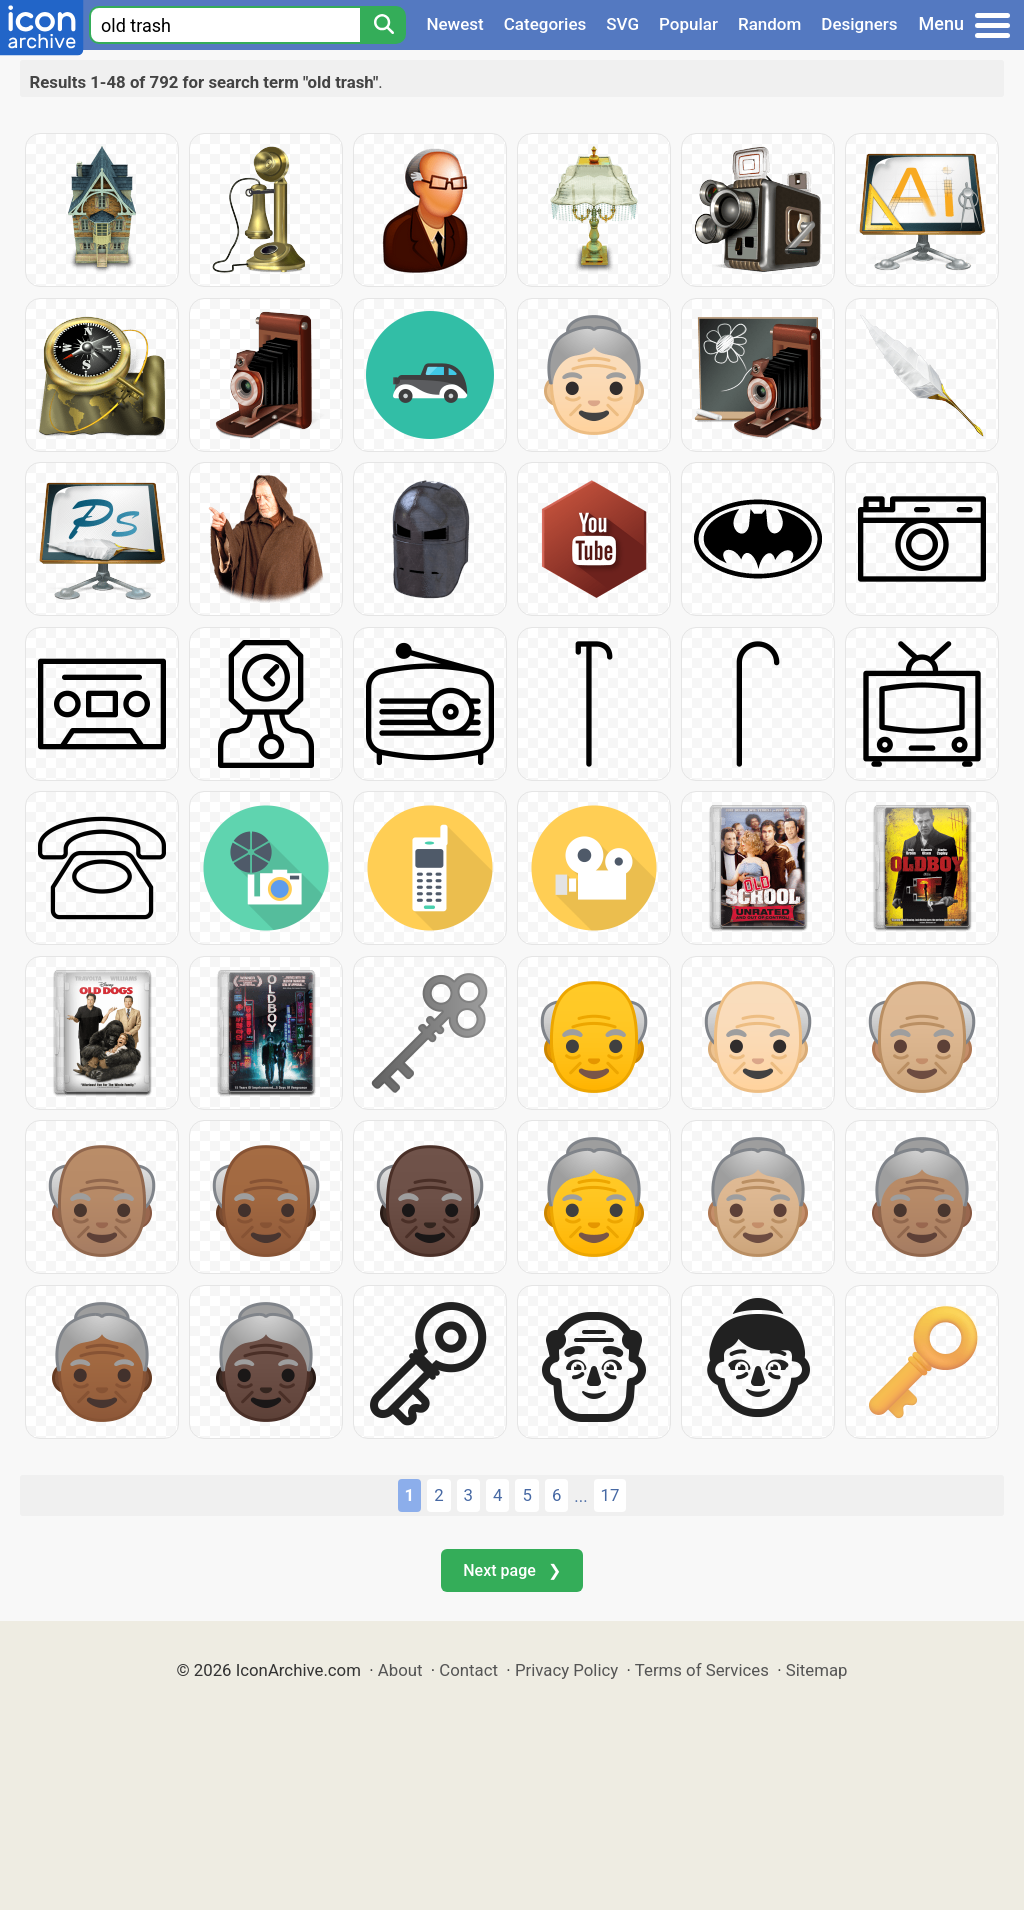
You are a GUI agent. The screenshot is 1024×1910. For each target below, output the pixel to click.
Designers (859, 24)
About (400, 1670)
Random (769, 24)
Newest (454, 24)
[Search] (383, 25)
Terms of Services (702, 1670)
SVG (622, 24)
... (580, 1496)
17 (610, 1495)
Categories (545, 24)
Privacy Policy (566, 1670)
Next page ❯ (511, 1570)
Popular (688, 24)
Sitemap (817, 1670)
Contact (468, 1670)
